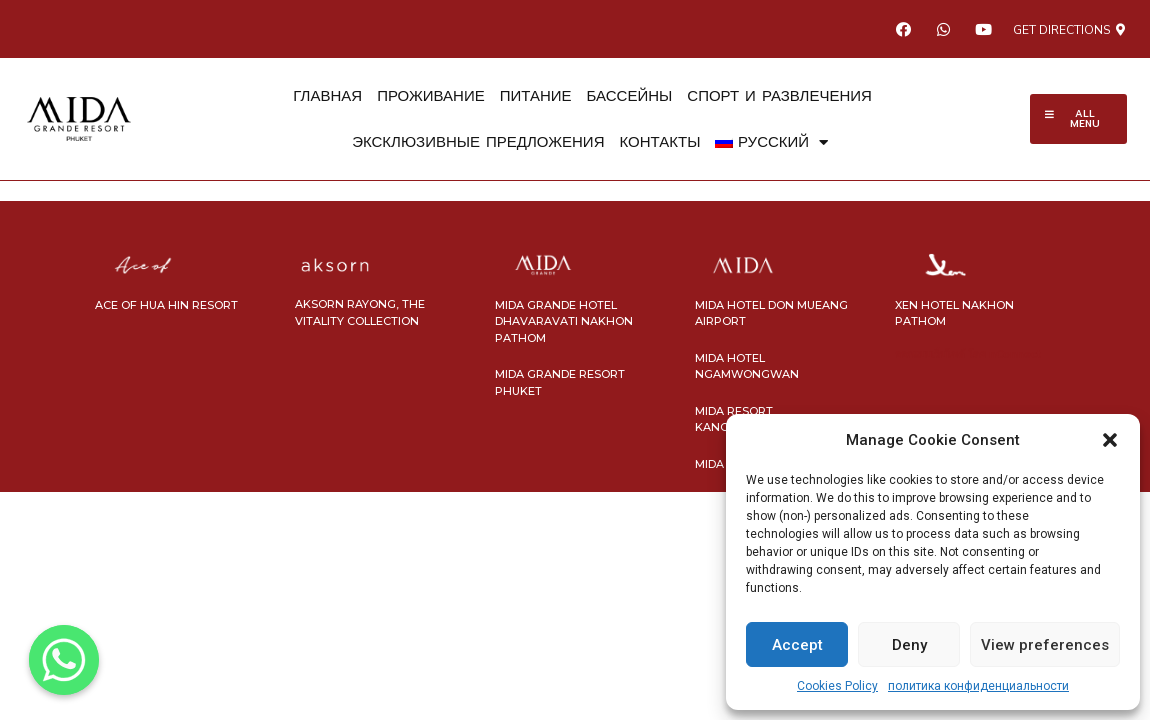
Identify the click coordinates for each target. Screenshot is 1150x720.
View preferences (1045, 645)
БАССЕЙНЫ (630, 96)
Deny (909, 645)
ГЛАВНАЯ (327, 96)
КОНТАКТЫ (660, 142)
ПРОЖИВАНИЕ (431, 96)
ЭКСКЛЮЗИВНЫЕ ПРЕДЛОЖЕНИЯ (478, 142)
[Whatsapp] (64, 660)
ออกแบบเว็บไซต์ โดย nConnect (968, 354)
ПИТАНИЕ (536, 96)
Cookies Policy (837, 686)
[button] (1110, 440)
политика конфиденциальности (978, 686)
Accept (797, 645)
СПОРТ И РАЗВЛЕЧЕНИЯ (779, 96)
